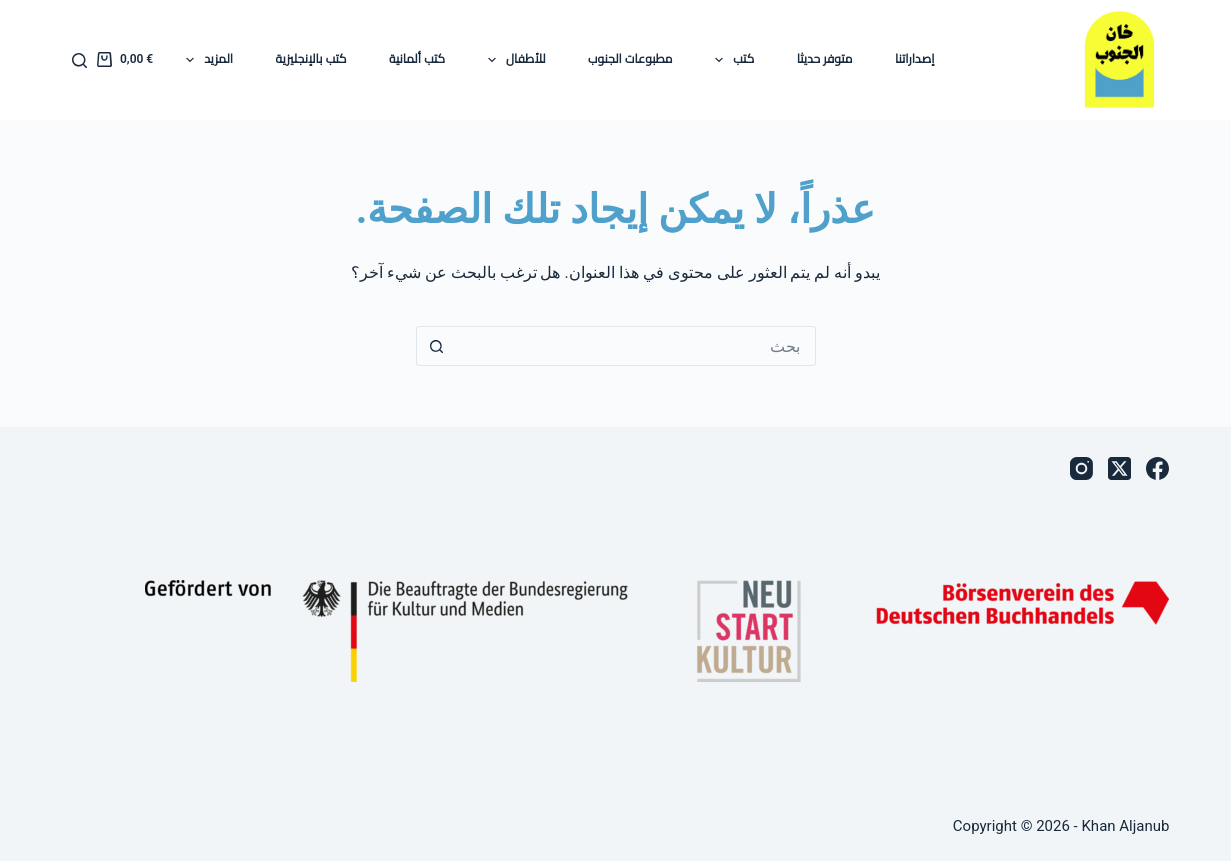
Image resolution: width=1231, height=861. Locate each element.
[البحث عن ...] (636, 346)
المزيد (205, 60)
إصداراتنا (914, 59)
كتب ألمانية (417, 59)
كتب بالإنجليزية (311, 59)
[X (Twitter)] (1119, 468)
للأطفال (513, 60)
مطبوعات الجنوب (630, 59)
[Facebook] (1157, 468)
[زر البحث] (436, 346)
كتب (730, 60)
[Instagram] (1081, 468)
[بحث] (79, 60)
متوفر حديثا (825, 59)
